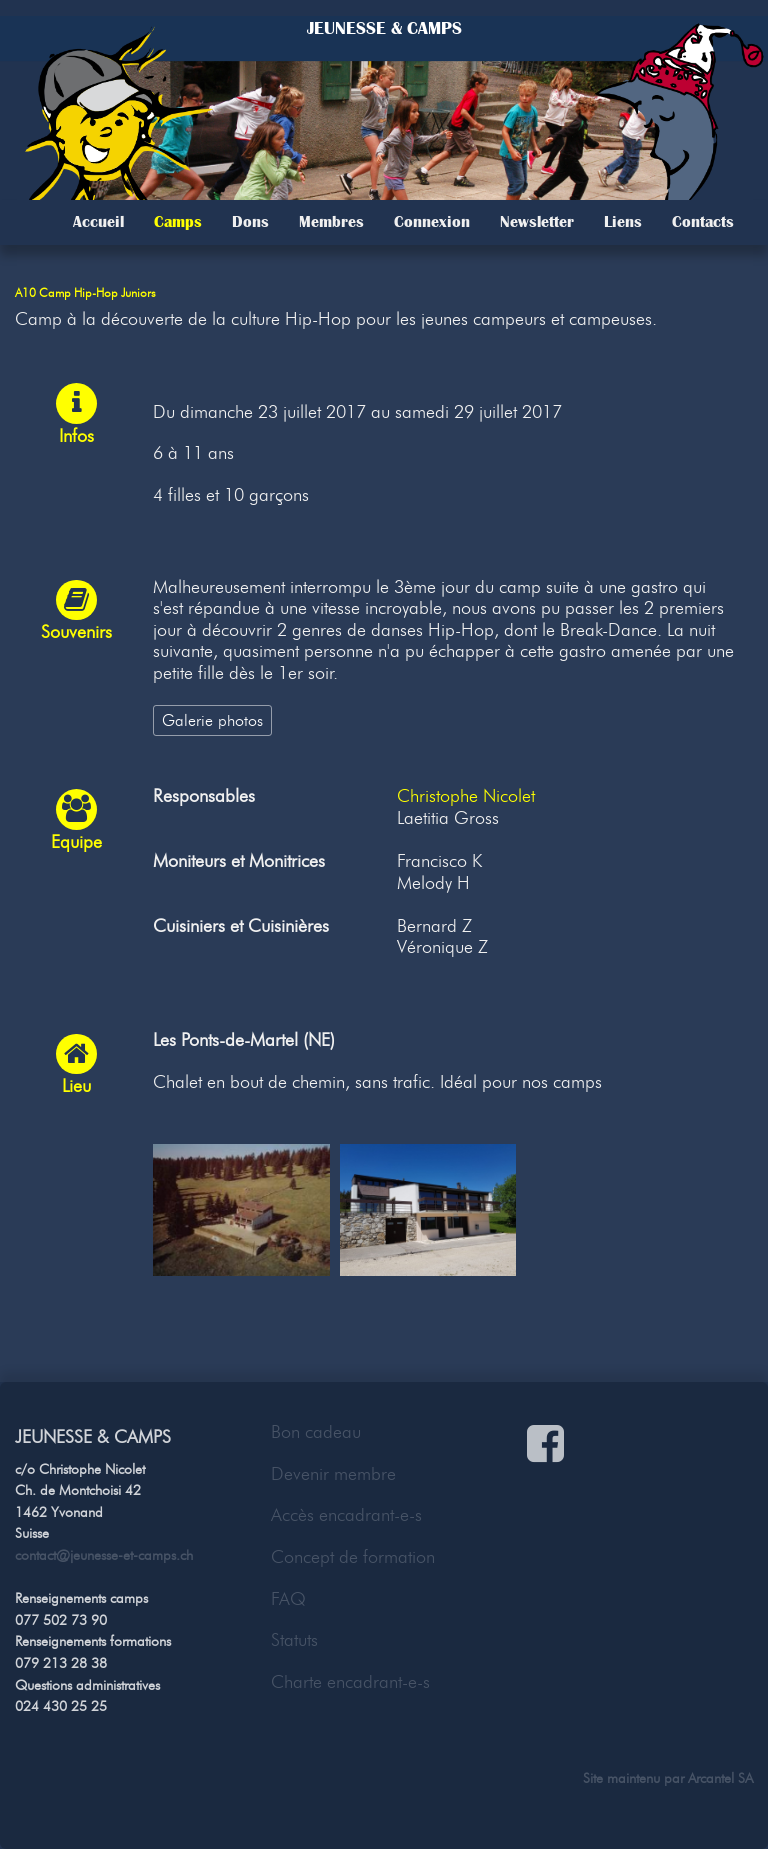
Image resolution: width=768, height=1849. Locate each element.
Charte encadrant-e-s (350, 1682)
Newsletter (537, 222)
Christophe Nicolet (466, 796)
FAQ (288, 1599)
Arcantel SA (720, 1778)
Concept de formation (353, 1557)
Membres (331, 222)
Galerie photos (212, 720)
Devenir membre (333, 1474)
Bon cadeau (316, 1432)
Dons (250, 222)
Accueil (98, 222)
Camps (178, 222)
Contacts (703, 222)
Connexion (432, 222)
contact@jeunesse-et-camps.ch (104, 1555)
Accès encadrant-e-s (346, 1515)
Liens (623, 222)
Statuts (294, 1640)
